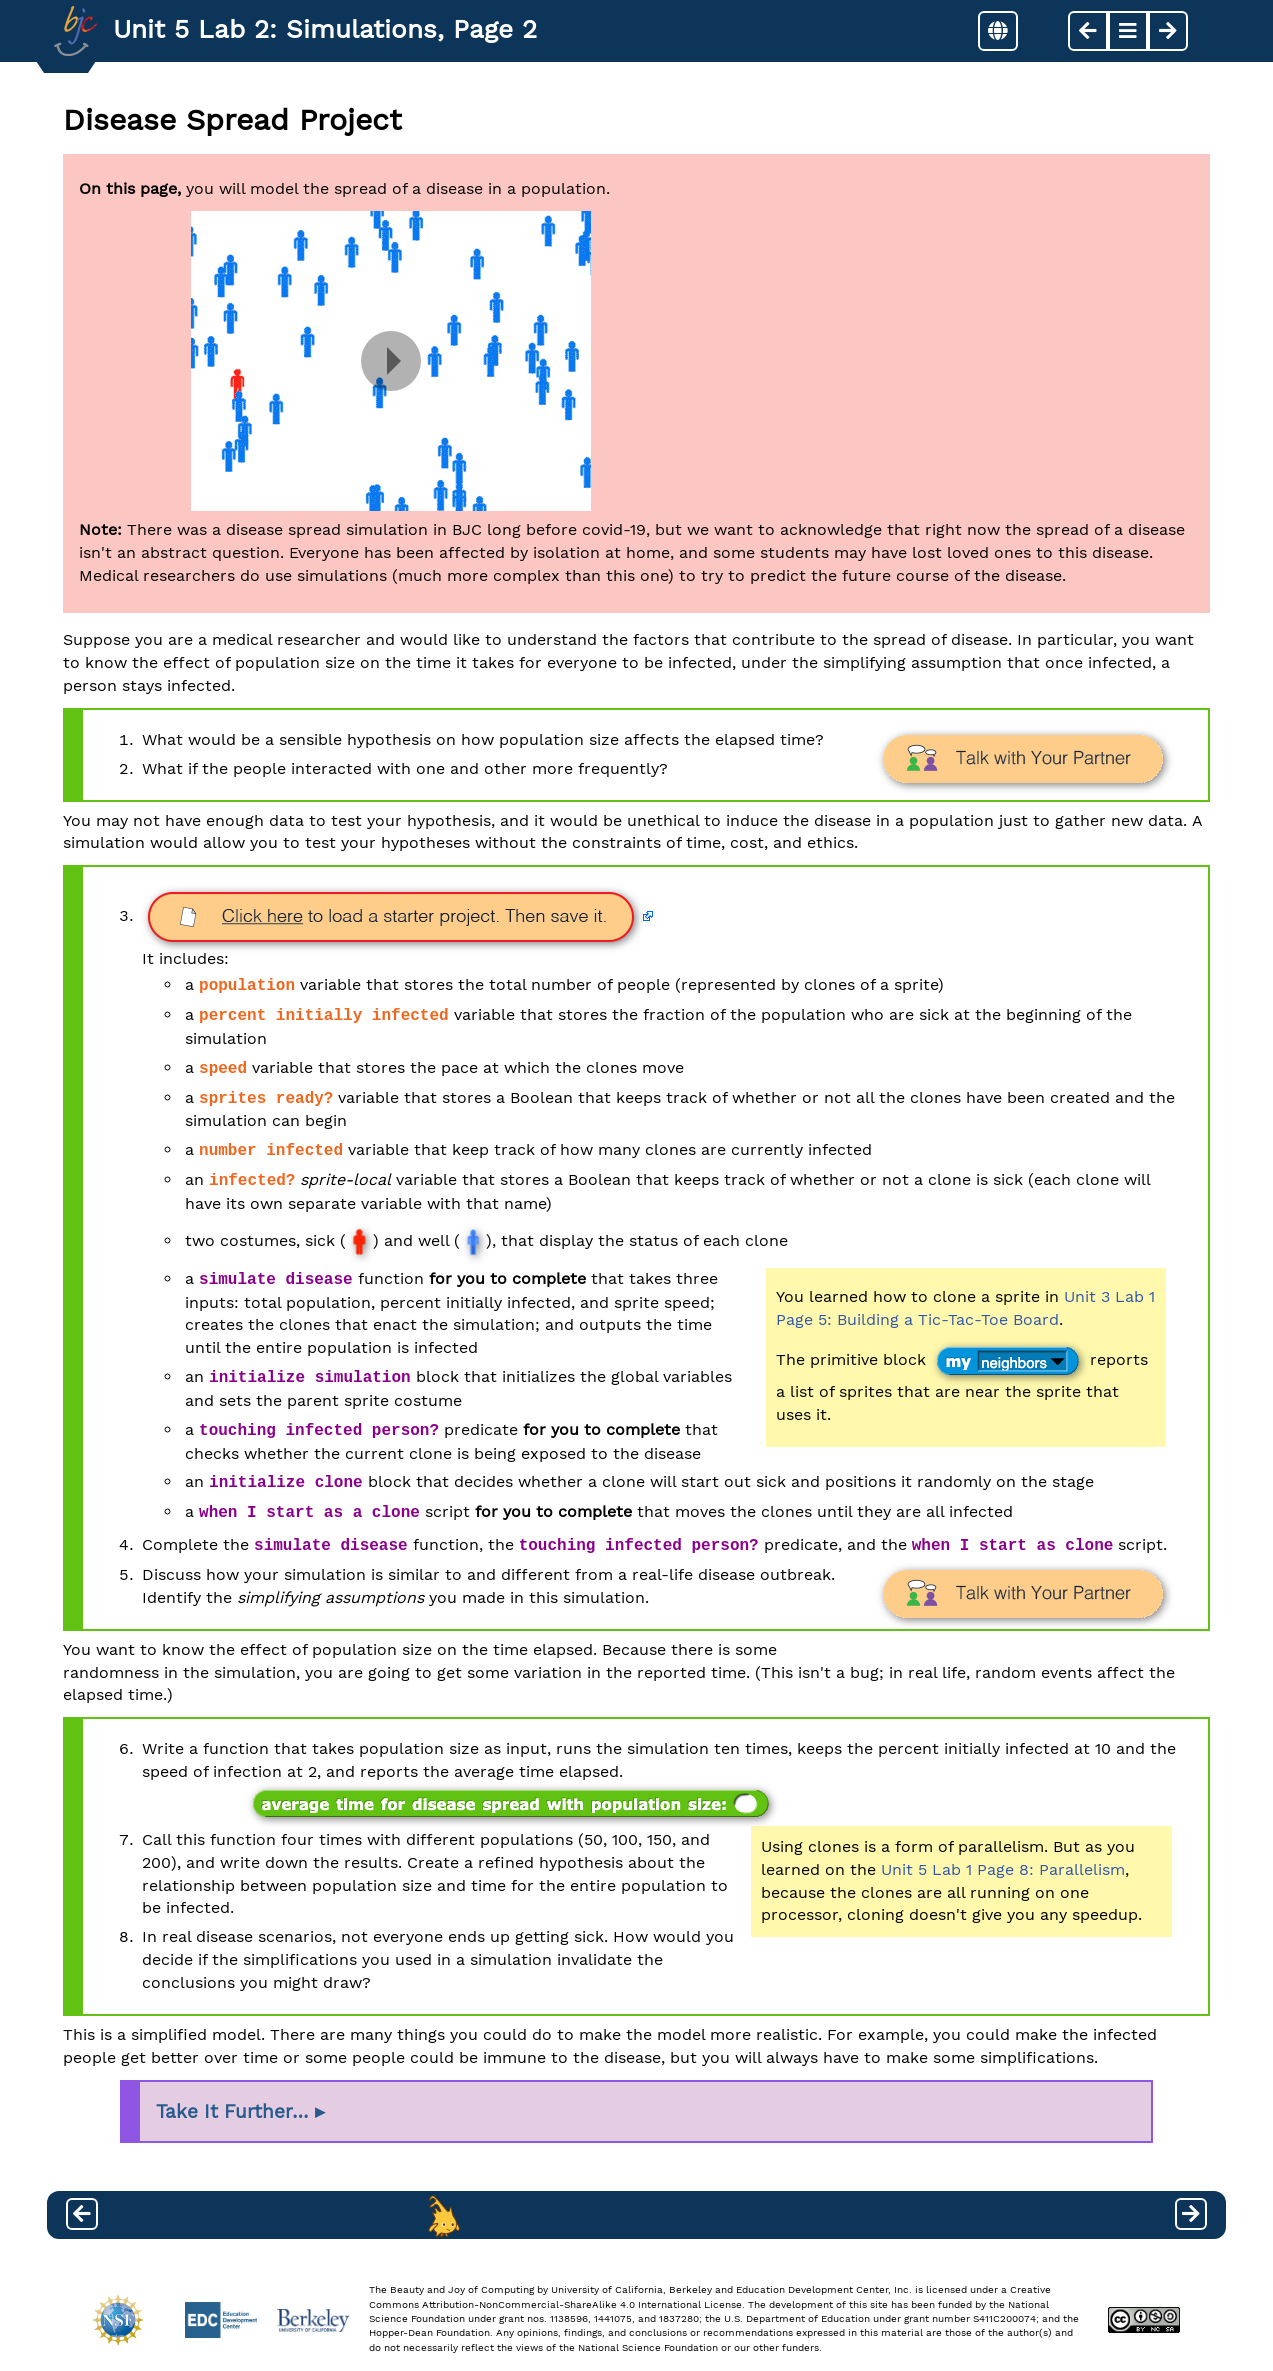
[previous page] (1088, 31)
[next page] (1168, 31)
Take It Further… (232, 2112)
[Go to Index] (75, 31)
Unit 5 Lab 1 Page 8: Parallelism (1003, 1869)
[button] (998, 31)
